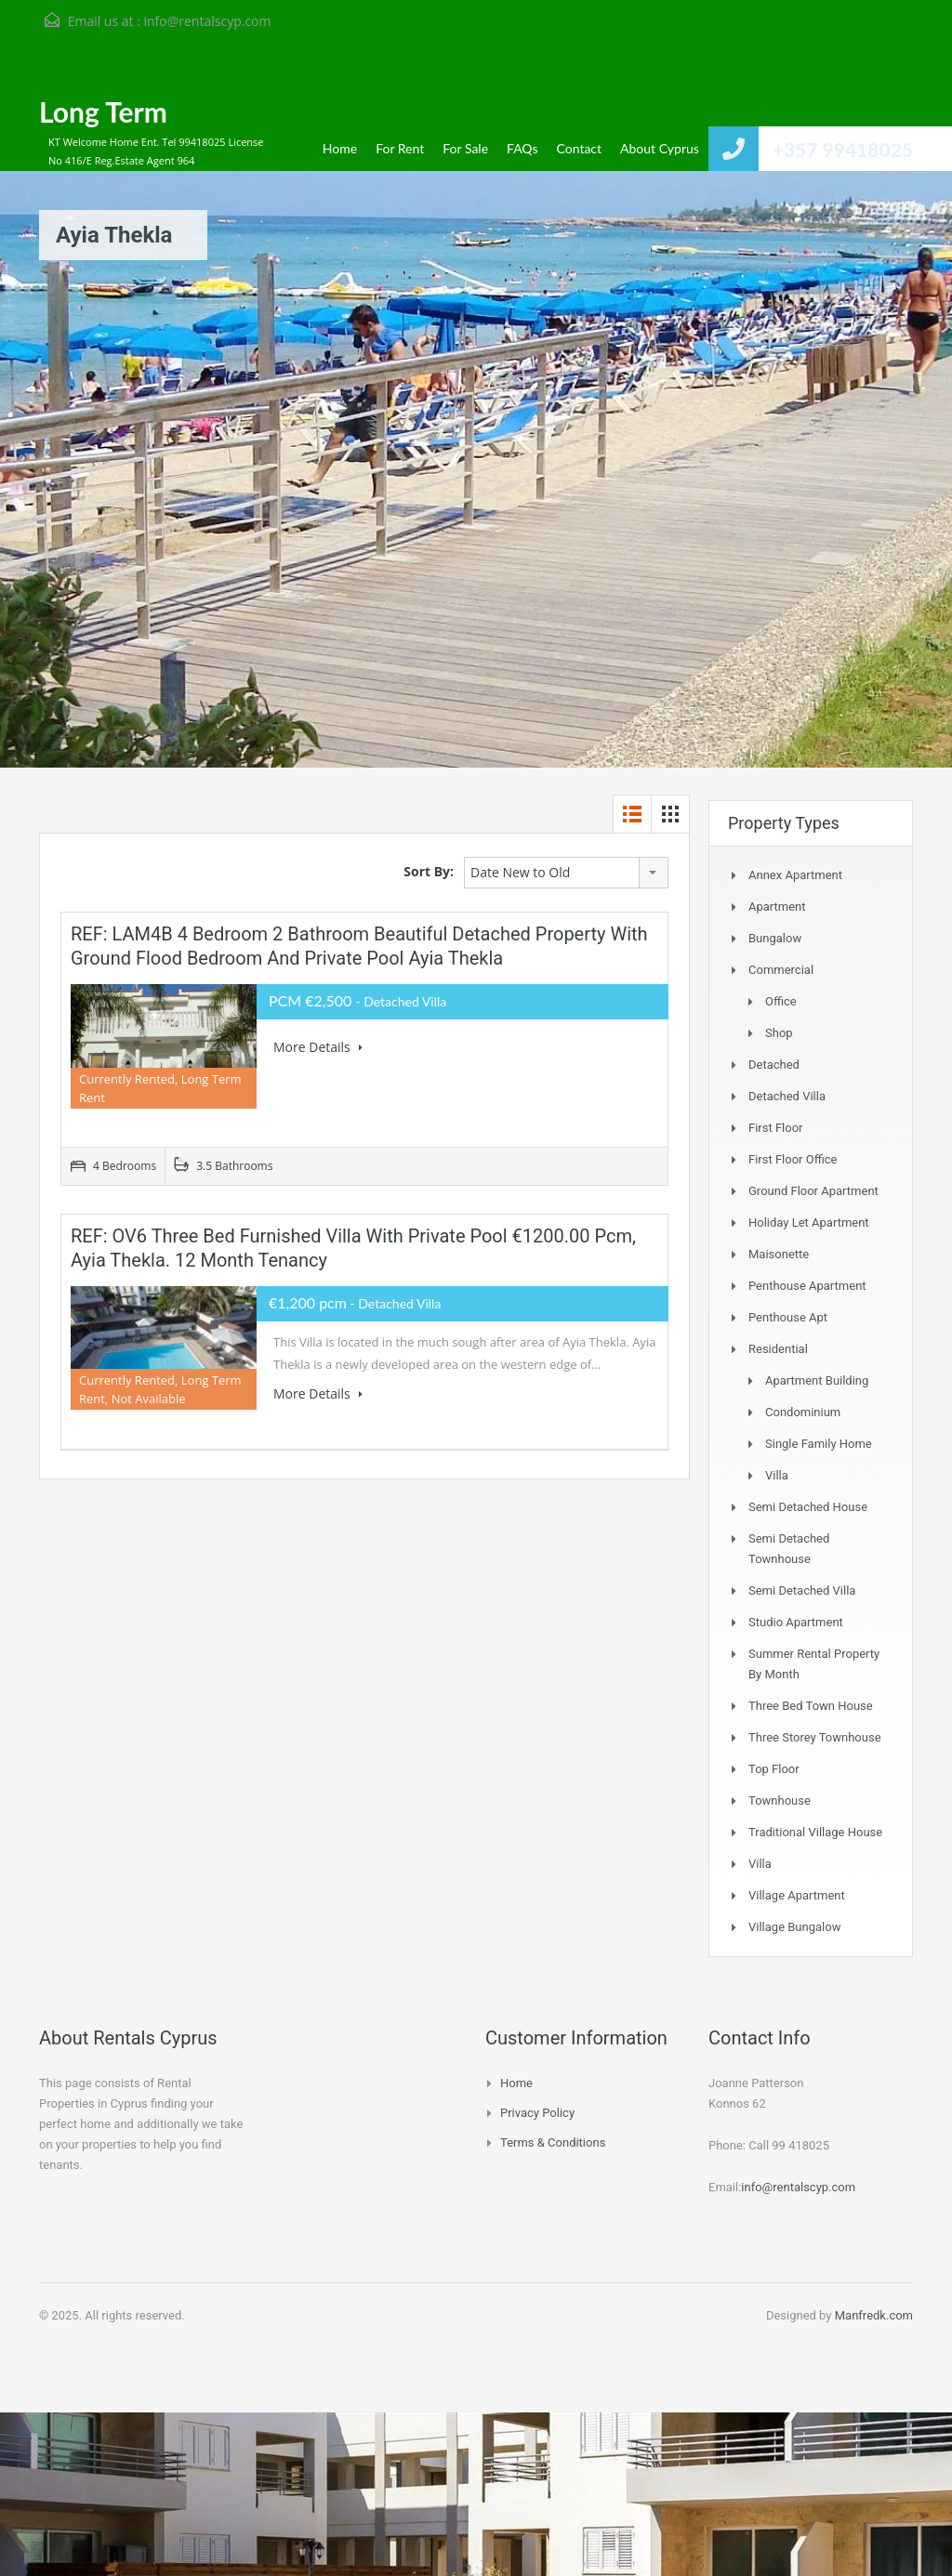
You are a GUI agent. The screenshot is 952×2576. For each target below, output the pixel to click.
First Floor (775, 1128)
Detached (774, 1064)
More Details (318, 1047)
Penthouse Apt (787, 1317)
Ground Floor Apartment (813, 1191)
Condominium (802, 1412)
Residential (778, 1349)
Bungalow (774, 938)
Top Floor (774, 1769)
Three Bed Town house (810, 1706)
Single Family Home (818, 1444)
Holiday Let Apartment (808, 1222)
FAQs (522, 148)
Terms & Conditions (552, 2142)
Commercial (780, 970)
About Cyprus (659, 148)
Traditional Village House (815, 1832)
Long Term (103, 111)
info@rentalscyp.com (207, 21)
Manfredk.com (874, 2315)
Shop (779, 1033)
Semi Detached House (807, 1507)
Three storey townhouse (814, 1737)
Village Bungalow (794, 1927)
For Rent (400, 148)
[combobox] (566, 872)
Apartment (777, 906)
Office (781, 1001)
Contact (579, 148)
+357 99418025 (843, 149)
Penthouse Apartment (807, 1286)
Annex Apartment (795, 875)
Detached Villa (787, 1096)
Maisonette (778, 1254)
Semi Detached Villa (801, 1590)
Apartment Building (816, 1380)
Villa (776, 1475)
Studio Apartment (795, 1622)
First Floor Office (792, 1159)
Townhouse (779, 1800)
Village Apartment (796, 1895)
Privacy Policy (537, 2113)
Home (340, 148)
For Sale (465, 148)
